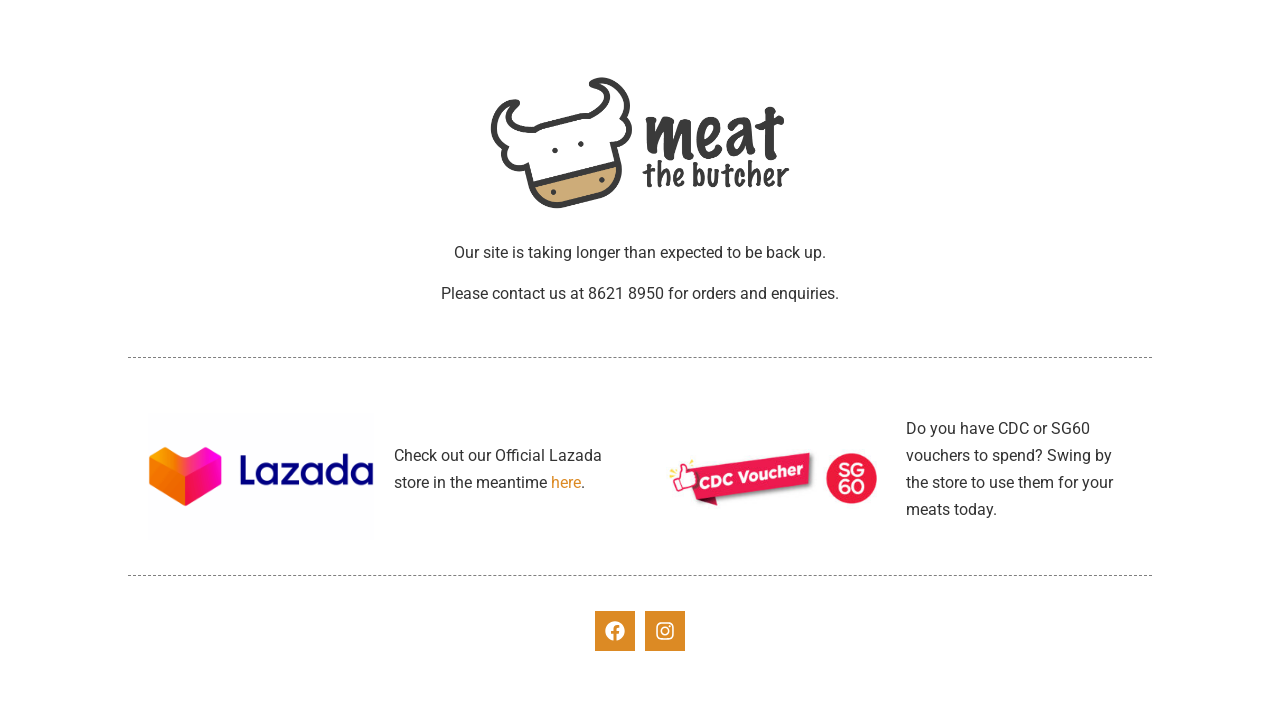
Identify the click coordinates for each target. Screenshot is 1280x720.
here (566, 482)
